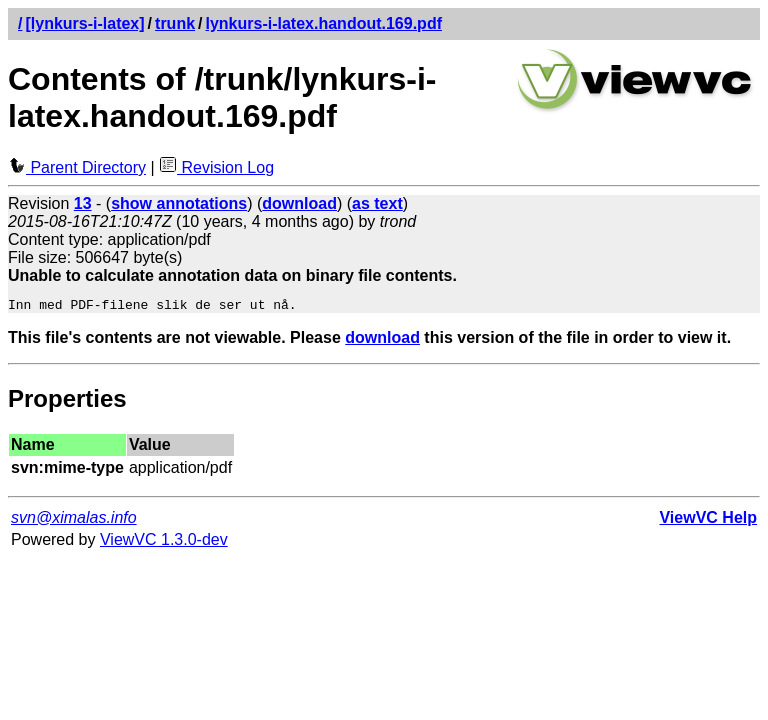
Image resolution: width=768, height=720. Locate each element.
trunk (175, 23)
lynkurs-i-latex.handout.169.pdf (324, 23)
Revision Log (216, 167)
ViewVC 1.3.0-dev (164, 542)
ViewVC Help (708, 520)
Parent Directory (77, 167)
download (382, 340)
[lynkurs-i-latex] (84, 23)
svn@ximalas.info (74, 520)
